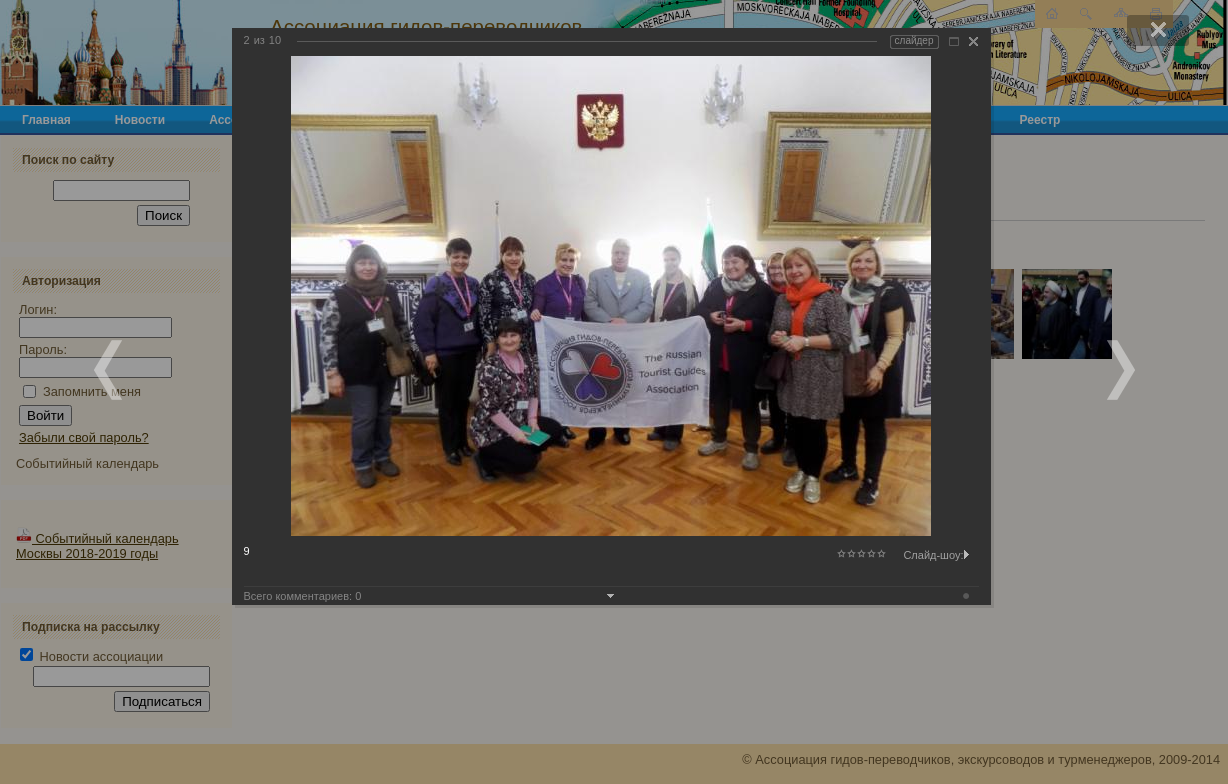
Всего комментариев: (303, 596)
